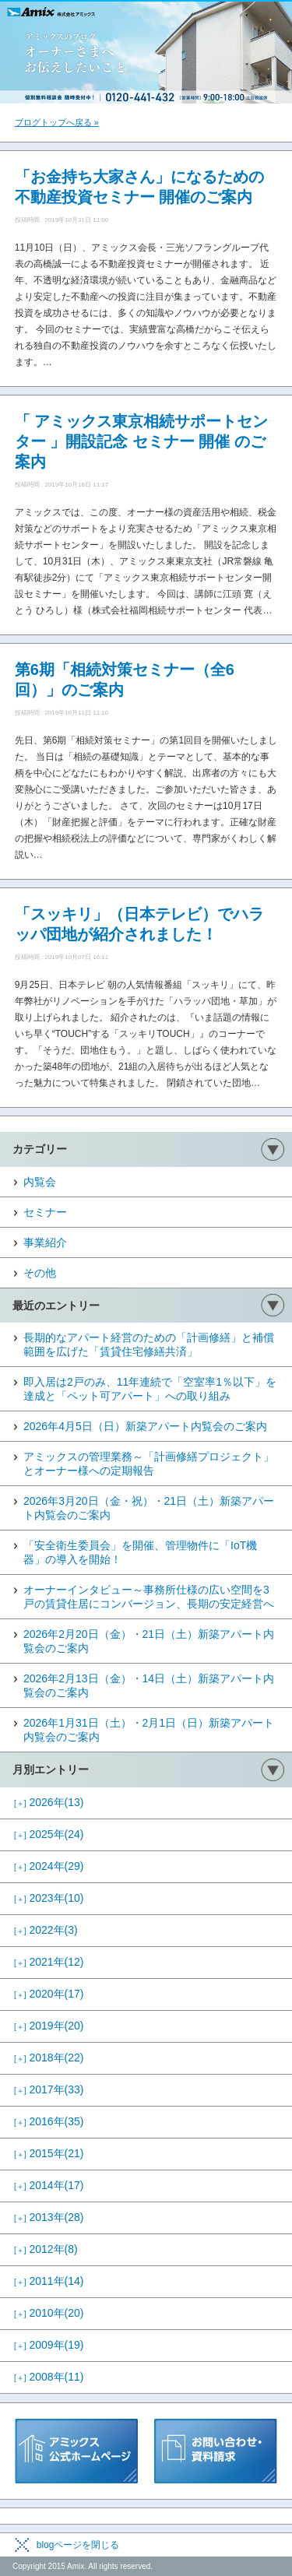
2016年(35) (49, 2121)
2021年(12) (49, 1962)
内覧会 (39, 1182)
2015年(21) (49, 2153)
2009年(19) (49, 2345)
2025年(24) (49, 1834)
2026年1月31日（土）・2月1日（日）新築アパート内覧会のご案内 (148, 1730)
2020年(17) (49, 1993)
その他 (39, 1273)
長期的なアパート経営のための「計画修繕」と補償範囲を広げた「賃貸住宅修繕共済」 (148, 1344)
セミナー (45, 1212)
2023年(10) (49, 1898)
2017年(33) (49, 2089)
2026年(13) (49, 1802)
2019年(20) (49, 2025)
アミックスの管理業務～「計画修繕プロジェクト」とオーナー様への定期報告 (148, 1463)
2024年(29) (49, 1866)
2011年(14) (49, 2281)
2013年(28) (49, 2217)
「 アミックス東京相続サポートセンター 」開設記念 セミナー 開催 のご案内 (142, 441)
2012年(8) (46, 2249)
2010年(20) (49, 2313)
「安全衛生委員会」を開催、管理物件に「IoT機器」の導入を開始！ (140, 1552)
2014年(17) (49, 2185)
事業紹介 (45, 1242)
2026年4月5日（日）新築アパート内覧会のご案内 (145, 1426)
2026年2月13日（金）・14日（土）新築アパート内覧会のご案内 (148, 1685)
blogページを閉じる (78, 2544)
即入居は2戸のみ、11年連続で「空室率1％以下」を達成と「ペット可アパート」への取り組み (149, 1389)
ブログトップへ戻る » (57, 122)
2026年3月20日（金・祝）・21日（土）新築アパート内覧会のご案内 (148, 1508)
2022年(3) (46, 1930)
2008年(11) (49, 2376)
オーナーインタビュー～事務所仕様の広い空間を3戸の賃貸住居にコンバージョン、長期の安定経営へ (148, 1596)
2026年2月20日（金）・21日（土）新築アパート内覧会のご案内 (148, 1641)
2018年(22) (49, 2057)
